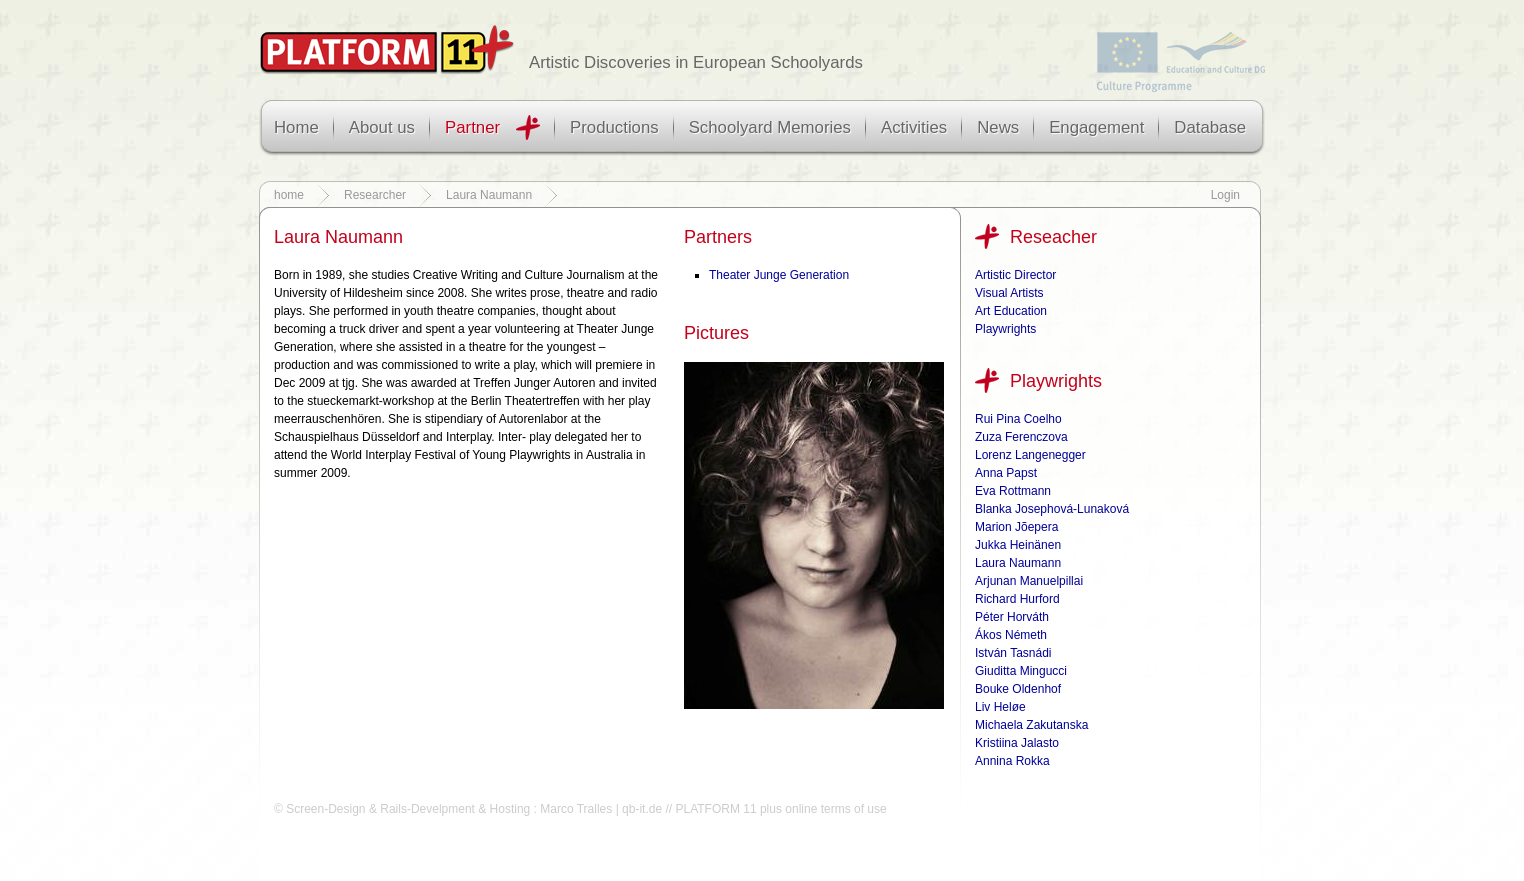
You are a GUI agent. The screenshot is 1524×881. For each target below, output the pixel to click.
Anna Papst (1006, 473)
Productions (614, 127)
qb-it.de (642, 809)
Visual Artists (1009, 293)
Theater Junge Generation (779, 275)
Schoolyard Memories (770, 127)
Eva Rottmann (1013, 491)
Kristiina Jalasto (1017, 743)
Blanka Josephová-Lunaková (1052, 509)
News (998, 127)
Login (1225, 195)
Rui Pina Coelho (1018, 419)
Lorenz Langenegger (1030, 455)
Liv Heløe (1000, 707)
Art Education (1011, 311)
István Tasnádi (1013, 653)
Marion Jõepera (1016, 527)
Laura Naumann (489, 195)
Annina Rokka (1012, 761)
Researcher (375, 195)
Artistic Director (1015, 275)
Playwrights (1005, 329)
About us (382, 127)
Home (296, 127)
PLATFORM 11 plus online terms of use (780, 809)
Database (1210, 127)
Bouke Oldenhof (1018, 689)
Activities (914, 127)
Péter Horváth (1012, 617)
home (289, 195)
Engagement (1096, 127)
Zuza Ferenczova (1021, 437)
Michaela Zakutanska (1031, 725)
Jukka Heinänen (1018, 545)
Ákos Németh (1011, 635)
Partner (472, 127)
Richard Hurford (1017, 599)
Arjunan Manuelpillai (1029, 581)
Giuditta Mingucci (1021, 671)
